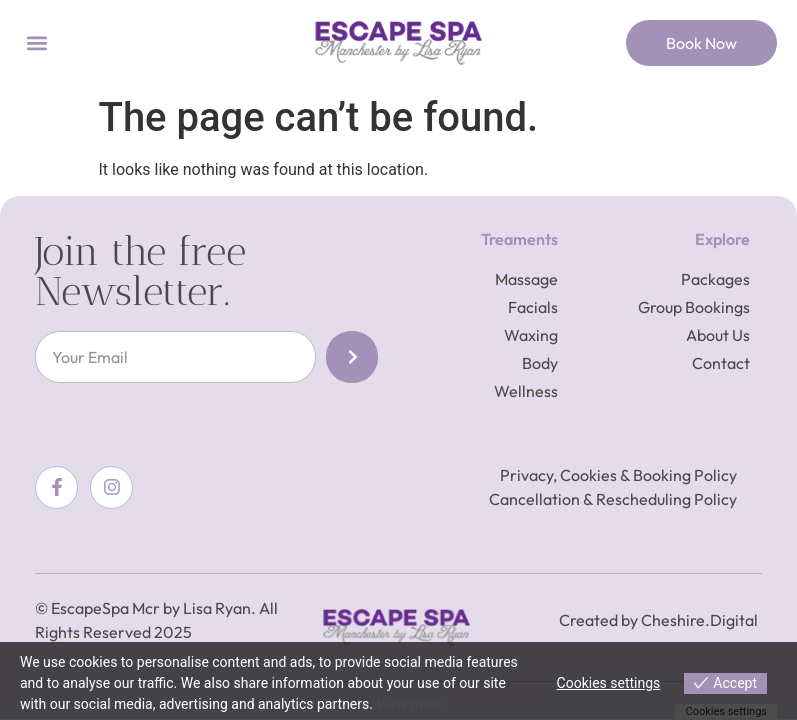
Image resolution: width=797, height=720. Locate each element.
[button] (36, 43)
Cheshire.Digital (699, 620)
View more (409, 704)
